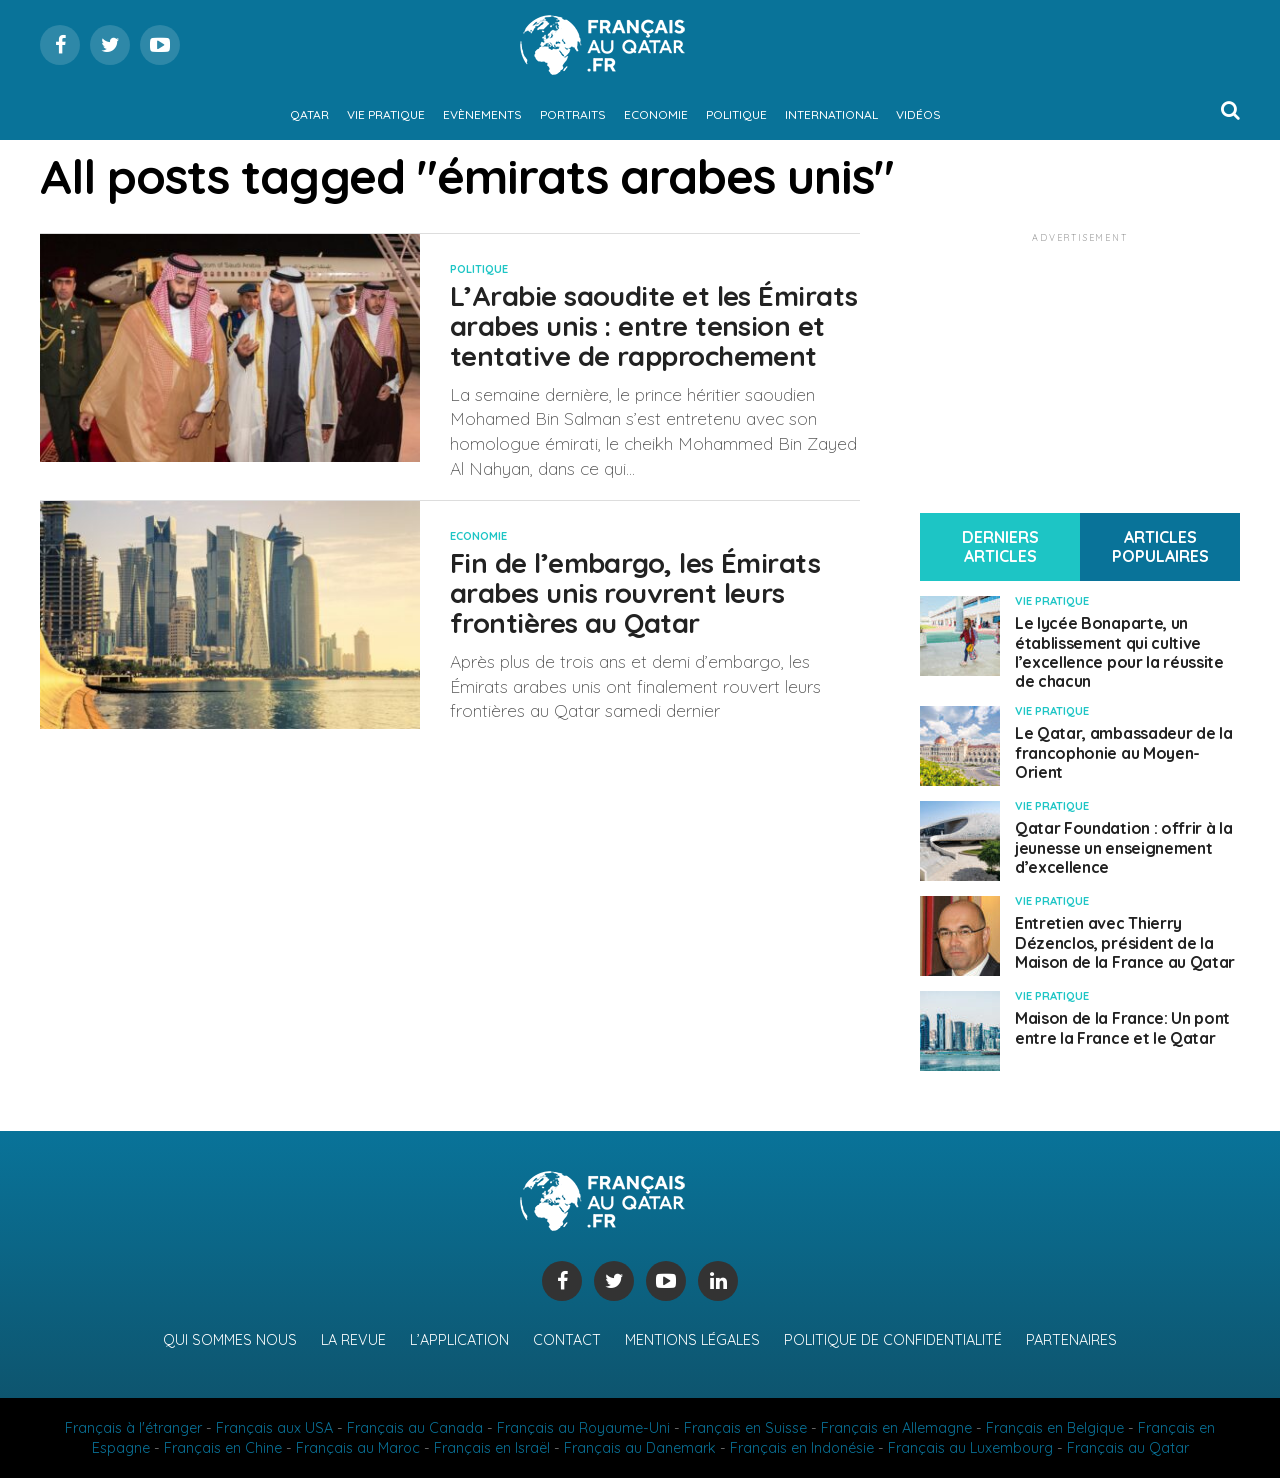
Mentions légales (692, 1340)
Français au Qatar (1128, 1448)
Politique (736, 114)
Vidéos (918, 114)
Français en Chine (223, 1448)
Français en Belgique (1055, 1428)
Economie (656, 114)
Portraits (573, 114)
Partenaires (1071, 1340)
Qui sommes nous (230, 1340)
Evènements (482, 114)
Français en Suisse (745, 1428)
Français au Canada (415, 1428)
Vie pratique (386, 114)
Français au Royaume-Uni (583, 1428)
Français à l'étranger (133, 1428)
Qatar (309, 114)
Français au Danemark (640, 1448)
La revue (353, 1340)
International (831, 114)
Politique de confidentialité (893, 1340)
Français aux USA (274, 1428)
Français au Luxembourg (970, 1448)
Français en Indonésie (802, 1448)
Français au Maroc (358, 1448)
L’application (459, 1340)
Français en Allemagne (896, 1428)
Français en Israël (492, 1448)
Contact (567, 1340)
